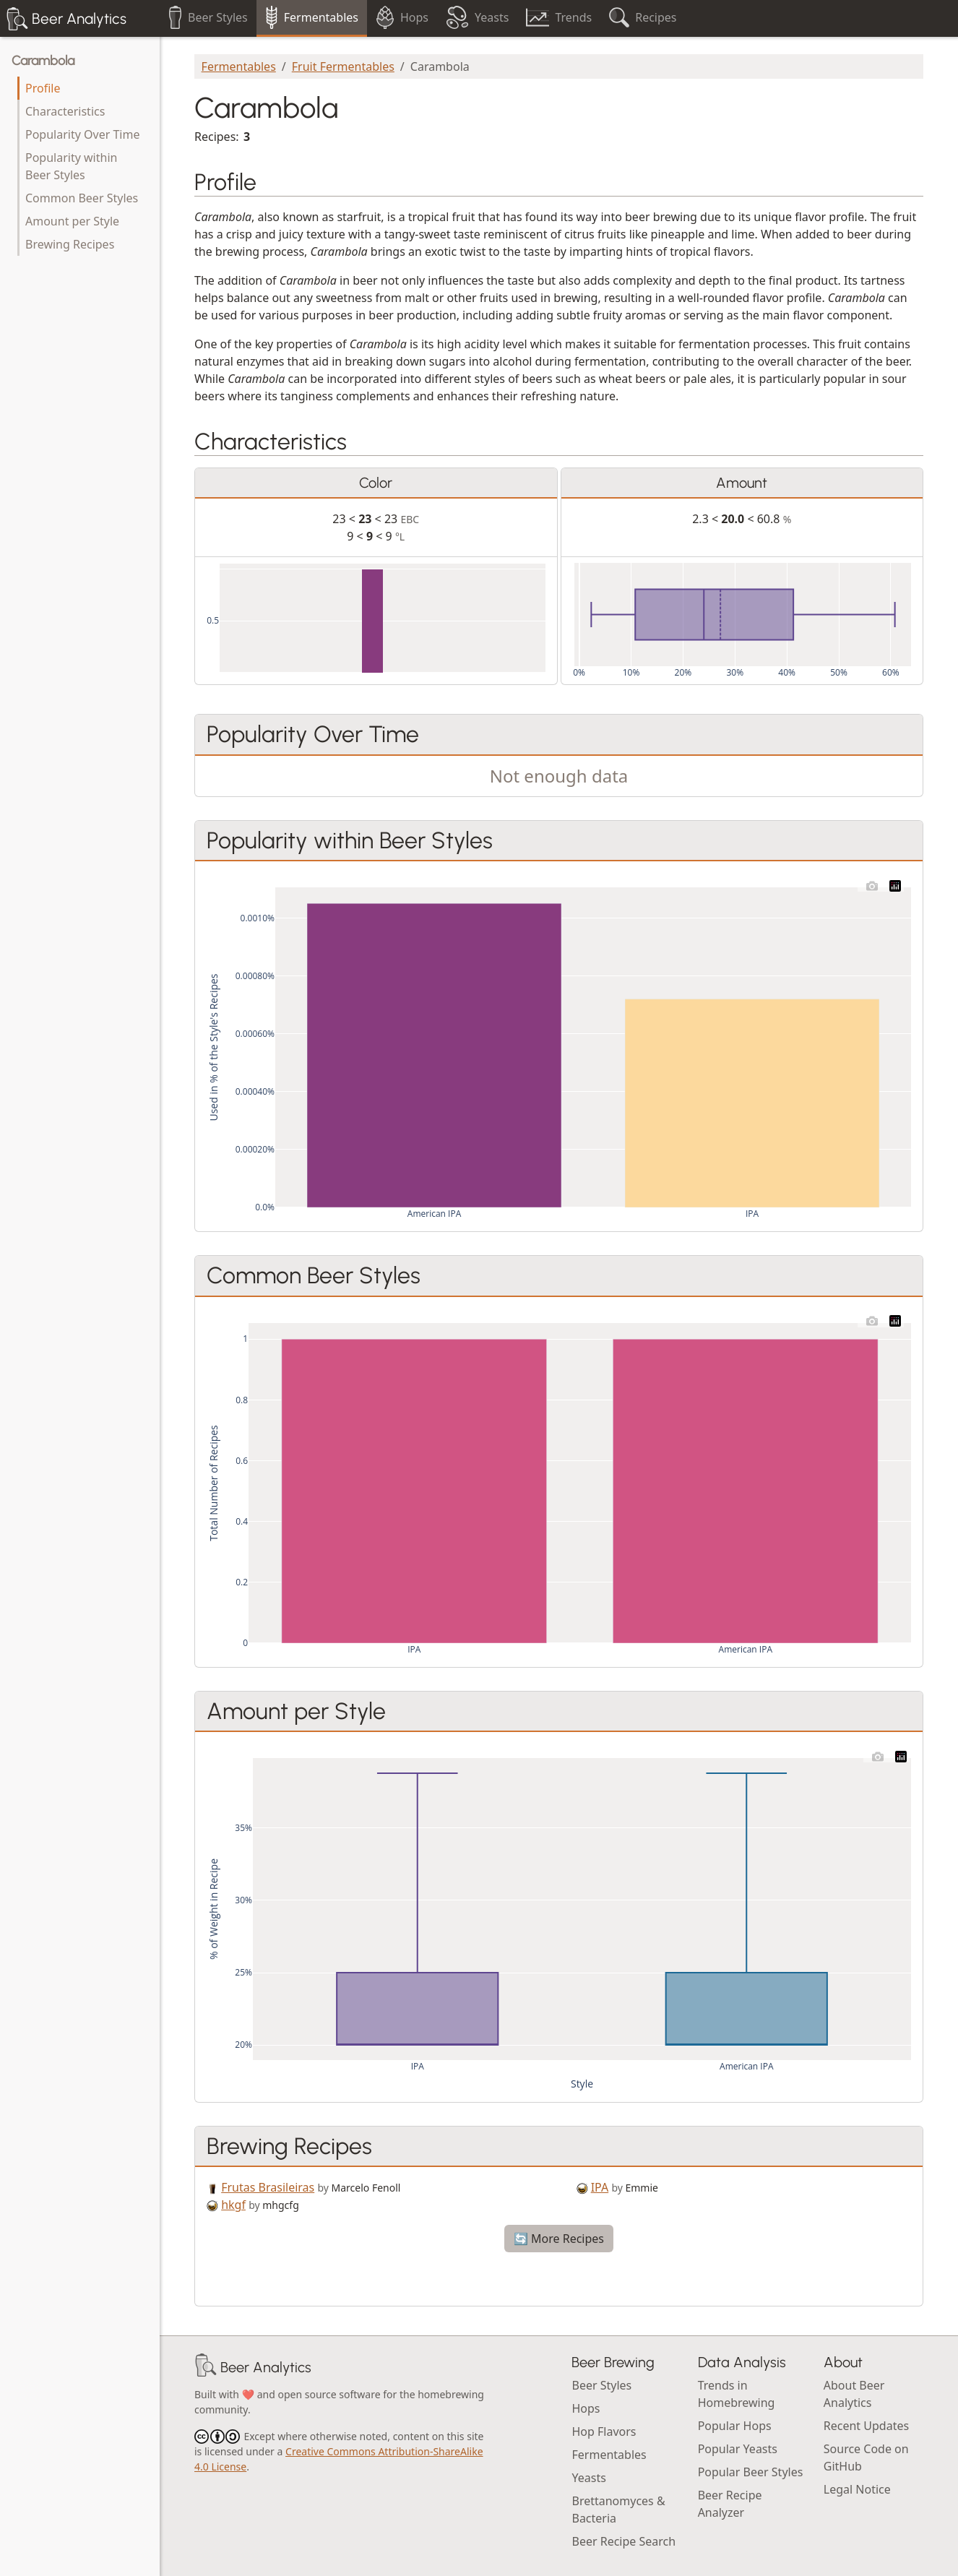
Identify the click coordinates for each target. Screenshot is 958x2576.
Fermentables (239, 66)
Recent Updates (866, 2426)
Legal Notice (857, 2489)
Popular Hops (735, 2426)
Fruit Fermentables (343, 66)
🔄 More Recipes (559, 2239)
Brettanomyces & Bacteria (618, 2509)
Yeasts (588, 2478)
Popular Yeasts (737, 2449)
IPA (600, 2187)
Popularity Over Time (82, 134)
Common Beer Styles (81, 198)
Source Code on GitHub (866, 2457)
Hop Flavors (603, 2431)
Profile (42, 88)
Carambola (43, 61)
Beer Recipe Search (623, 2541)
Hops (585, 2408)
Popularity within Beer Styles (71, 166)
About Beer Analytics (854, 2394)
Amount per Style (72, 221)
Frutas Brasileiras (267, 2187)
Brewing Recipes (69, 244)
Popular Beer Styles (750, 2472)
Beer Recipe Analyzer (730, 2503)
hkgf (233, 2205)
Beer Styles (601, 2385)
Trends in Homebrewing (736, 2394)
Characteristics (65, 111)
